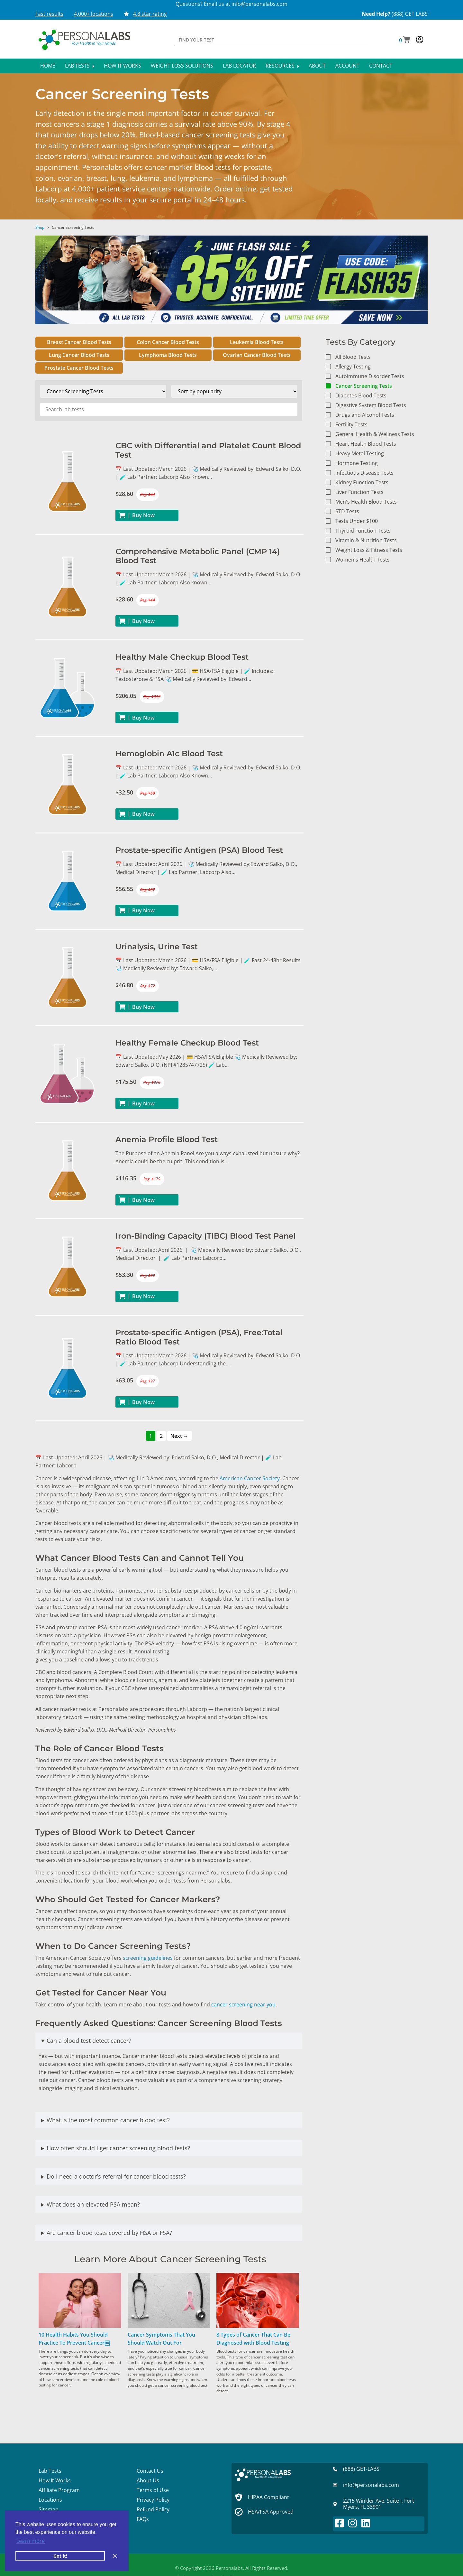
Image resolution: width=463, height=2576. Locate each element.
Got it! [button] (60, 2556)
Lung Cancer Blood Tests (79, 354)
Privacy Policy (153, 2499)
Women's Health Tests (362, 559)
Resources (282, 65)
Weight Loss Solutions (182, 65)
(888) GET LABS (410, 13)
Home (47, 65)
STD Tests (347, 511)
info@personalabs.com (259, 3)
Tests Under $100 (356, 521)
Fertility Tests (351, 424)
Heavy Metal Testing (359, 453)
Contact (380, 65)
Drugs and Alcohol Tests (364, 414)
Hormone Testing (356, 463)
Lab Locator (239, 65)
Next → (179, 1435)
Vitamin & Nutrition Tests (366, 540)
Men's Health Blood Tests (366, 501)
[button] (404, 40)
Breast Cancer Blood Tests (79, 342)
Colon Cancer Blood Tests (168, 342)
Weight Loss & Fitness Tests (368, 549)
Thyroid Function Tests (363, 530)
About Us (148, 2480)
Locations (50, 2499)
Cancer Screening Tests (363, 385)
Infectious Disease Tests (364, 472)
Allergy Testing (353, 366)
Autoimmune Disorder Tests (369, 376)
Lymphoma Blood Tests (168, 354)
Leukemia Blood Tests (257, 342)
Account (347, 65)
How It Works (122, 65)
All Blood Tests (353, 356)
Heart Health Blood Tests (365, 443)
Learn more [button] (30, 2540)
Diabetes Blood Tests (360, 395)
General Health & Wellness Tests (374, 434)
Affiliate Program (59, 2490)
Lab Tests (79, 65)
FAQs (143, 2519)
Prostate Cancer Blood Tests (78, 367)
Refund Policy (153, 2509)
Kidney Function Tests (361, 482)
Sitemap (49, 2509)
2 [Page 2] (161, 1435)
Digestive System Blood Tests (370, 405)
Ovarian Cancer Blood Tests (257, 354)
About (317, 65)
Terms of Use (153, 2490)
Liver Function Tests (359, 492)
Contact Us (150, 2470)
